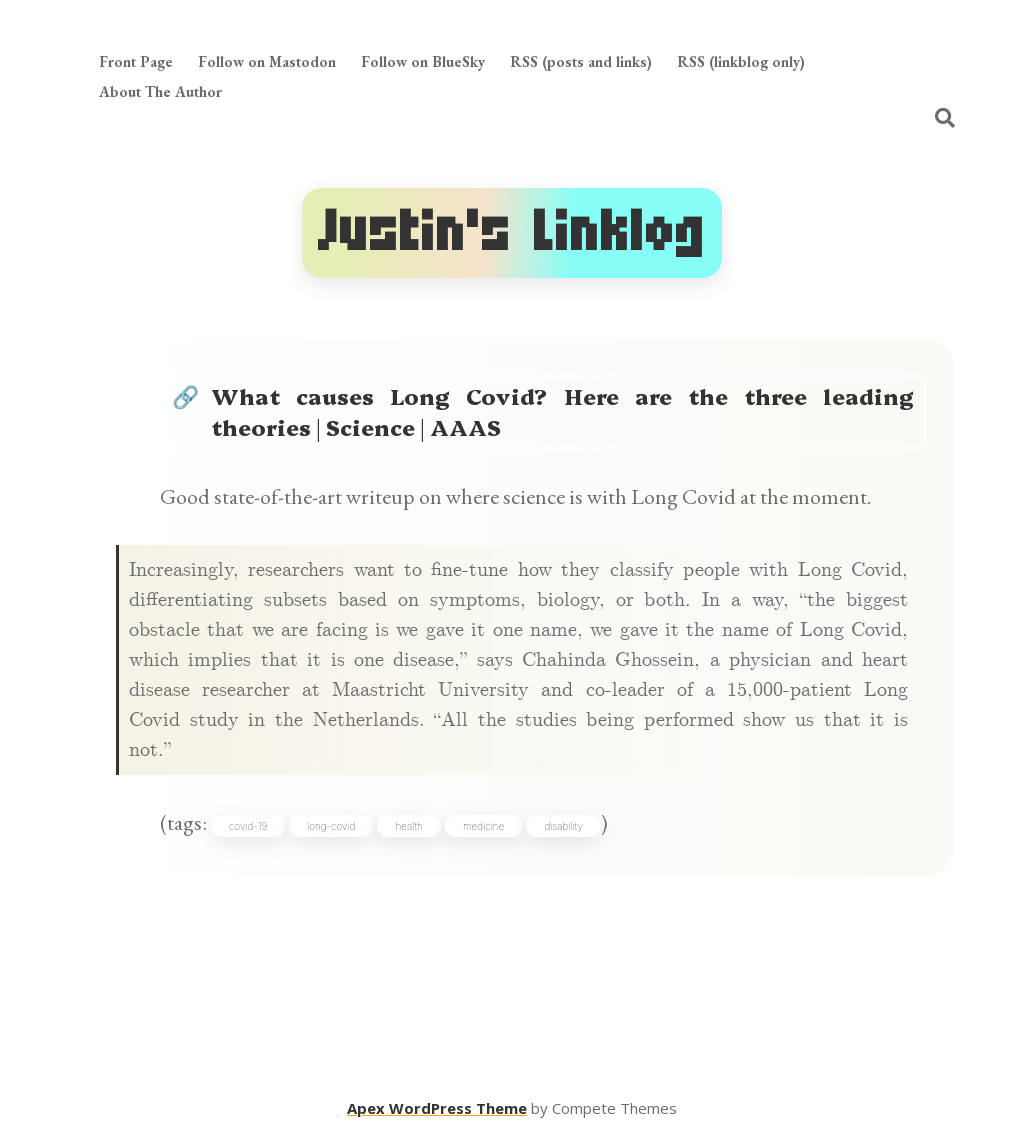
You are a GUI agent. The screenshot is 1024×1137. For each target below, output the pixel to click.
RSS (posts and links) (581, 61)
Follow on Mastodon (267, 61)
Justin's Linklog (512, 232)
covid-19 (248, 826)
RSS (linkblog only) (741, 61)
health (409, 826)
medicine (483, 826)
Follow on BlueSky (423, 61)
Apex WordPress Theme (437, 1108)
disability (563, 826)
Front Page (136, 61)
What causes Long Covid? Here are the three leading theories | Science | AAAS (562, 411)
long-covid (331, 826)
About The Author (160, 91)
